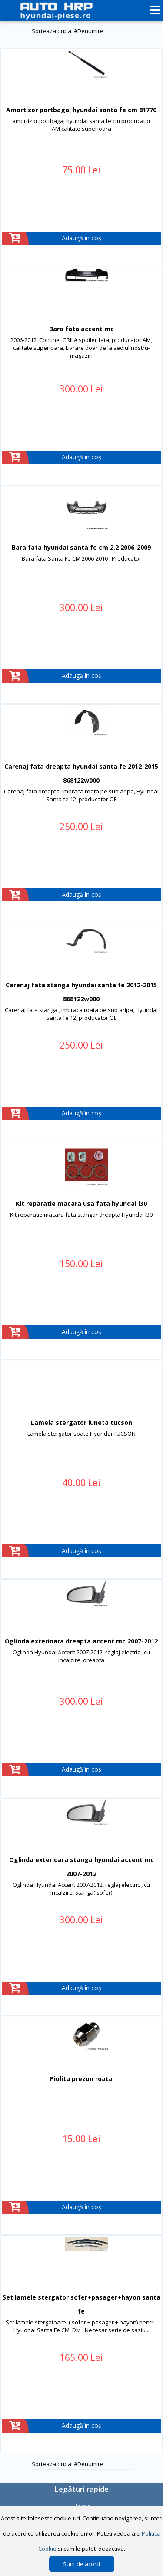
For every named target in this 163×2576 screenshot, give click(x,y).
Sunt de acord (81, 2564)
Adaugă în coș (81, 238)
